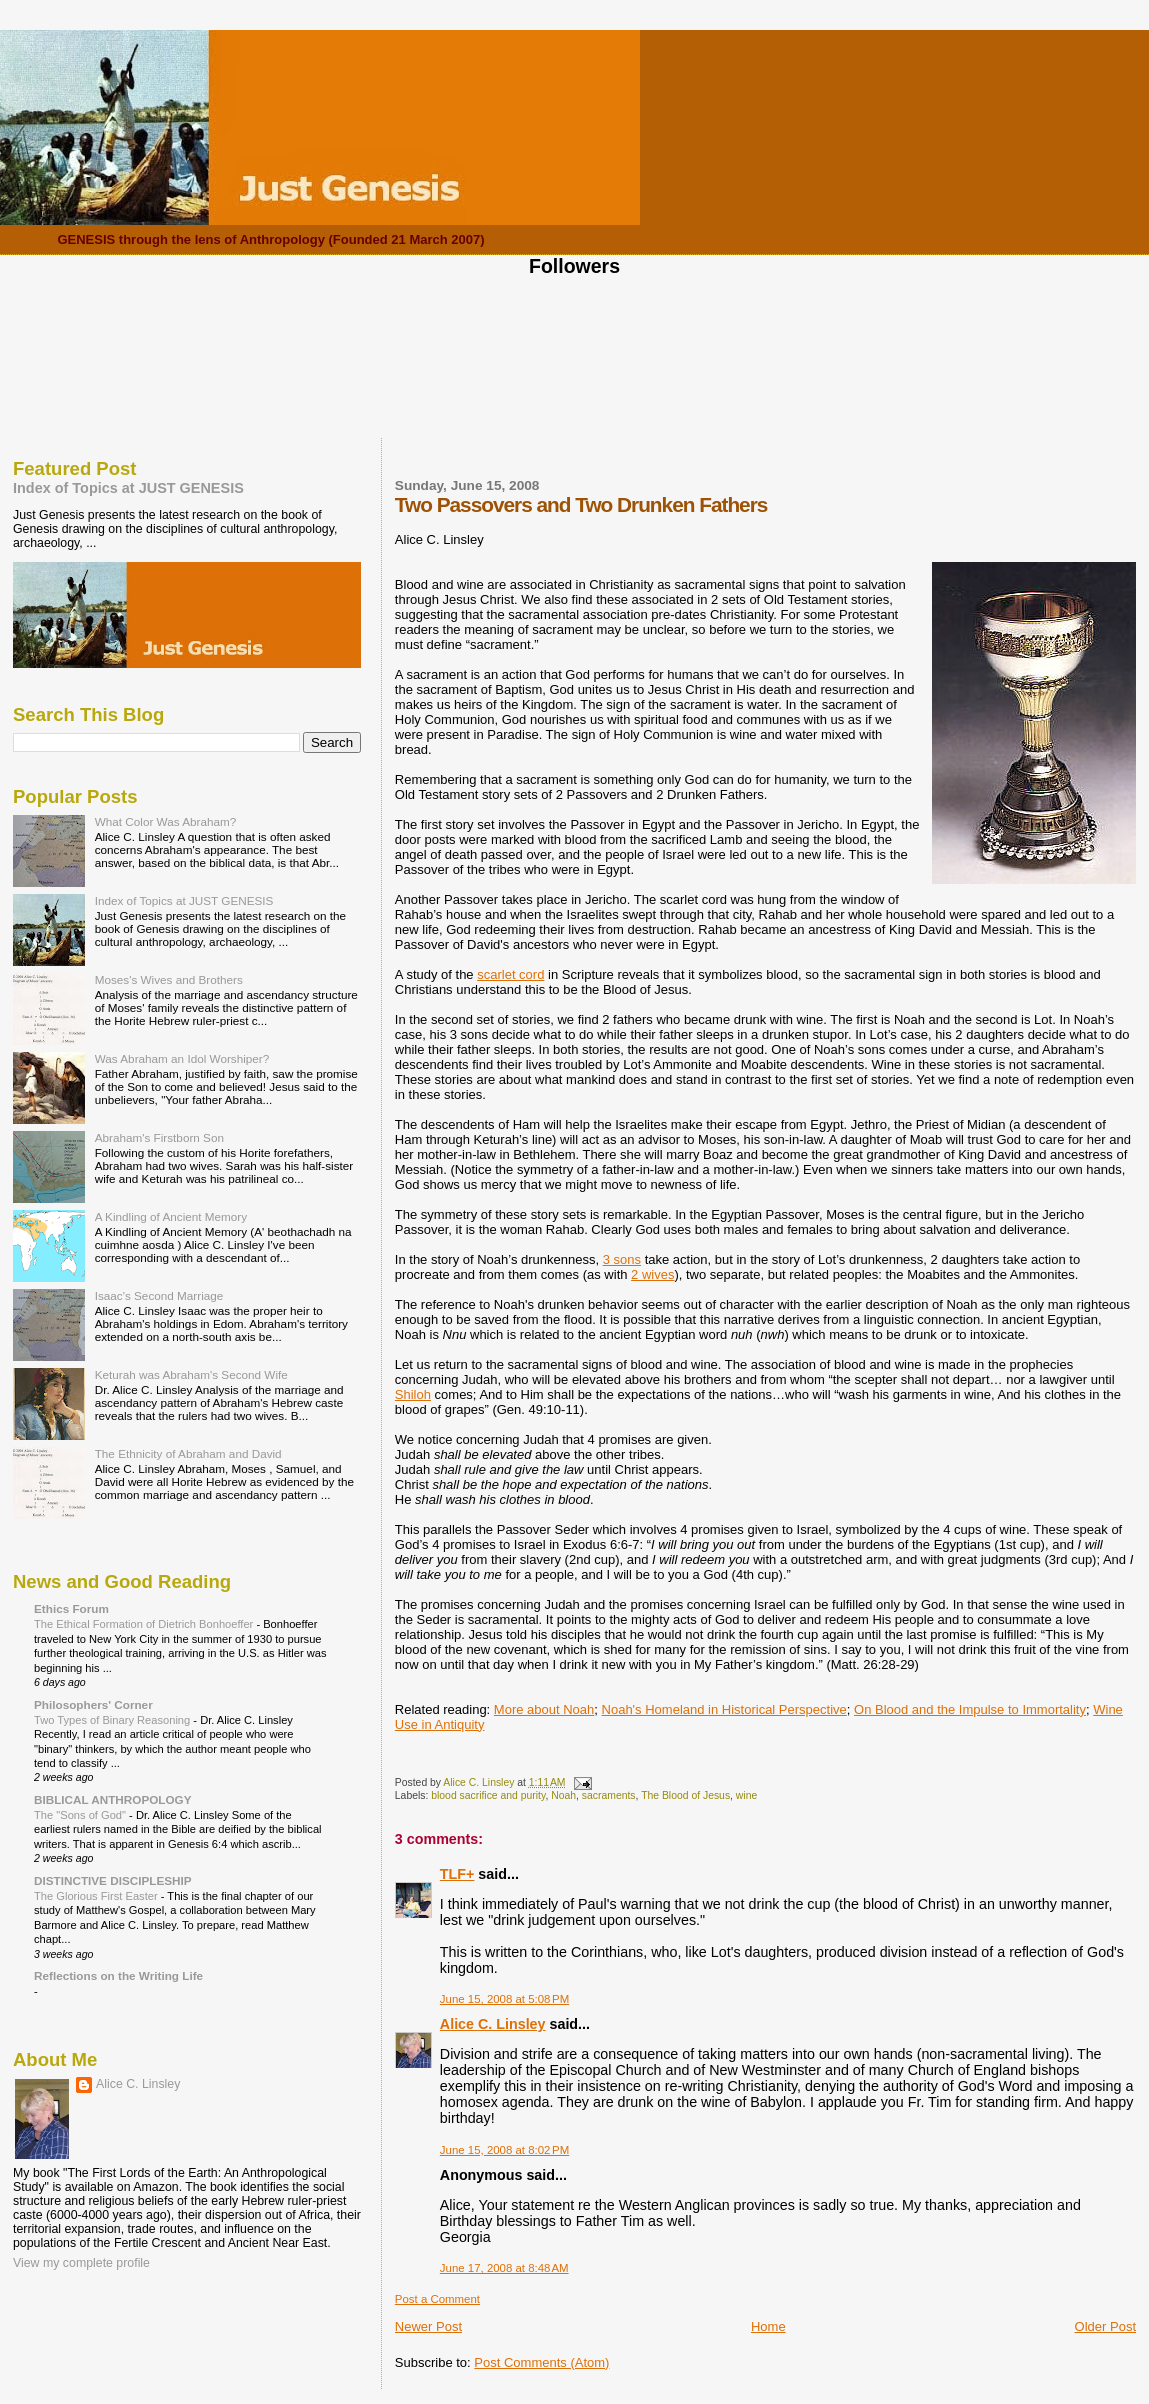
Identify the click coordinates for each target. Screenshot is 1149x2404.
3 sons (622, 1259)
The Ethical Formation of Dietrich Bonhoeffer (145, 1624)
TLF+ (457, 1874)
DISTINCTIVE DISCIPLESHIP (113, 1880)
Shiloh (413, 1394)
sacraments (609, 1795)
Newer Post (428, 2326)
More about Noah (544, 1709)
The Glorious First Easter (97, 1896)
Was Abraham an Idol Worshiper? (182, 1058)
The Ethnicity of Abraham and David (188, 1453)
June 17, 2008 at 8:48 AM (504, 2268)
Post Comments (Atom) (541, 2362)
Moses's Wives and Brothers (169, 979)
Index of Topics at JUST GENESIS (128, 488)
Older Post (1105, 2326)
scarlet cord (510, 974)
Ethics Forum (71, 1608)
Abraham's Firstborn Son (159, 1137)
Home (768, 2326)
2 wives (652, 1274)
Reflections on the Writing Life (118, 1975)
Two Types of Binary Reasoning (113, 1720)
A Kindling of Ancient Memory (171, 1216)
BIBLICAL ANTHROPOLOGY (113, 1799)
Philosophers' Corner (93, 1704)
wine (746, 1795)
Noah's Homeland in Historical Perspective (724, 1709)
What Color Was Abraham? (166, 821)
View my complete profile (81, 2263)
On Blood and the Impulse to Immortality (970, 1709)
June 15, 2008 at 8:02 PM (504, 2150)
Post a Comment (437, 2299)
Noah (563, 1795)
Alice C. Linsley (493, 2024)
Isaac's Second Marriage (159, 1295)
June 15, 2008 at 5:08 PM (504, 1999)
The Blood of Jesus (685, 1795)
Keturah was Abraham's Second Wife (191, 1374)
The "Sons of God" (81, 1815)
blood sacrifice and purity (488, 1795)
